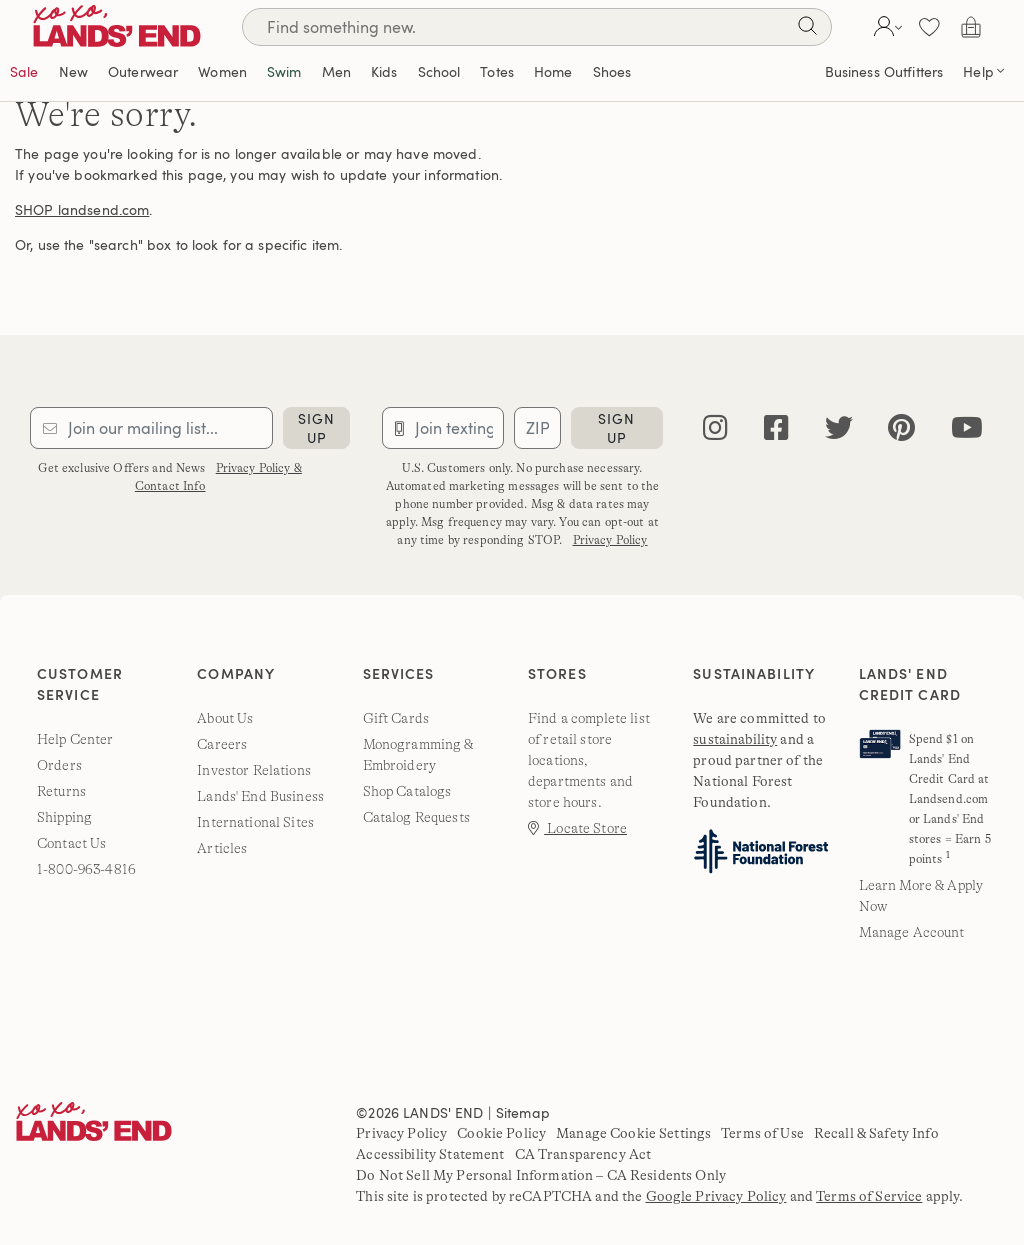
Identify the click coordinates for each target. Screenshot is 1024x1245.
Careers (222, 744)
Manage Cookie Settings (633, 1133)
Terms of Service (869, 1196)
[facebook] (776, 428)
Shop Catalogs (407, 791)
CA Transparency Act (583, 1154)
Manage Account (912, 932)
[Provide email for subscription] (151, 428)
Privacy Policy (610, 540)
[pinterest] (901, 428)
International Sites (255, 822)
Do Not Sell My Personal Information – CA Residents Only (541, 1175)
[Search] (537, 27)
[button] (885, 27)
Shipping (64, 817)
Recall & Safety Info (876, 1133)
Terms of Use (762, 1133)
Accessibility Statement (430, 1154)
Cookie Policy (501, 1133)
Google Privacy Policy (716, 1196)
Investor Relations (254, 770)
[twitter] (839, 428)
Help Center (75, 739)
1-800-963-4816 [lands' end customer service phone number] (86, 869)
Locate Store (577, 828)
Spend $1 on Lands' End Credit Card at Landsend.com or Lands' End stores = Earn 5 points (950, 799)
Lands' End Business (260, 796)
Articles (222, 848)
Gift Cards (396, 718)
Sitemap (523, 1112)
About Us (225, 718)
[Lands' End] (132, 26)
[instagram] (715, 428)
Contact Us (71, 843)
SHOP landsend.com (82, 209)
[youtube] (967, 428)
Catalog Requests (416, 817)
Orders (59, 765)
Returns (61, 791)
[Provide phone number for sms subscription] (443, 428)
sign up (316, 428)
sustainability (735, 739)
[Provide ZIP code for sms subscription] (537, 428)
